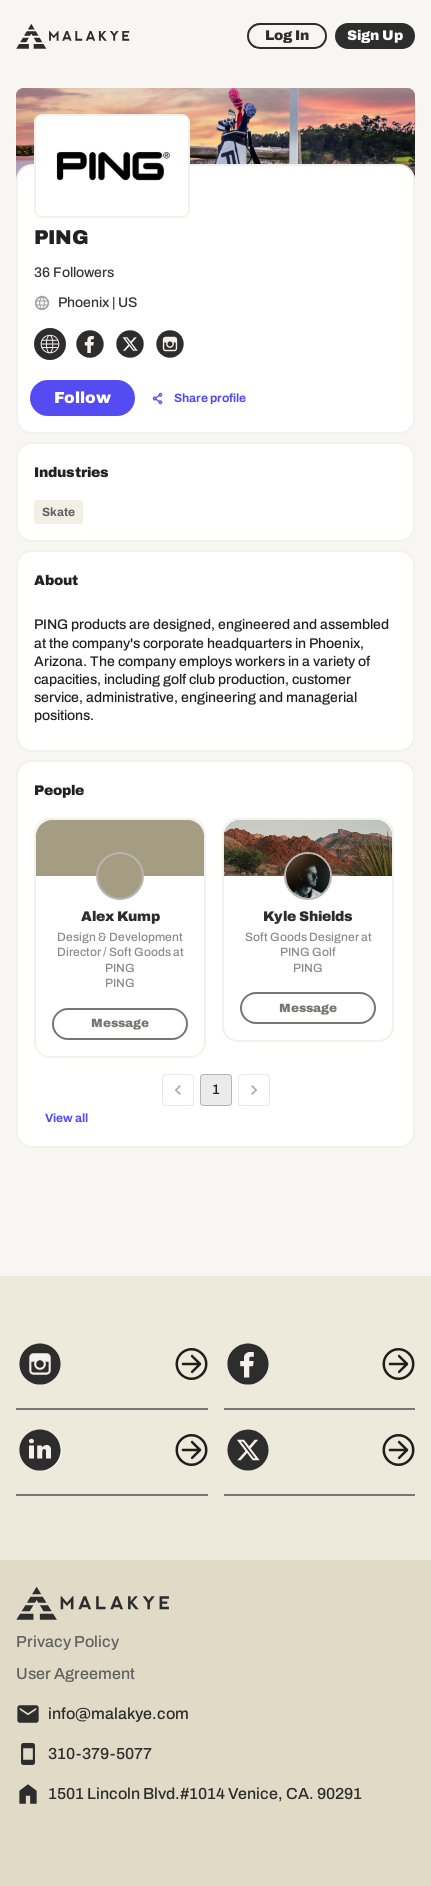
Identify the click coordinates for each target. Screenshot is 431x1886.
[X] (320, 1461)
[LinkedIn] (112, 1461)
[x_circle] (130, 344)
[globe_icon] (50, 344)
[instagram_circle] (170, 344)
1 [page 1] (216, 1090)
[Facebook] (320, 1375)
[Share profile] (199, 399)
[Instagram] (112, 1375)
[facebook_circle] (90, 344)
